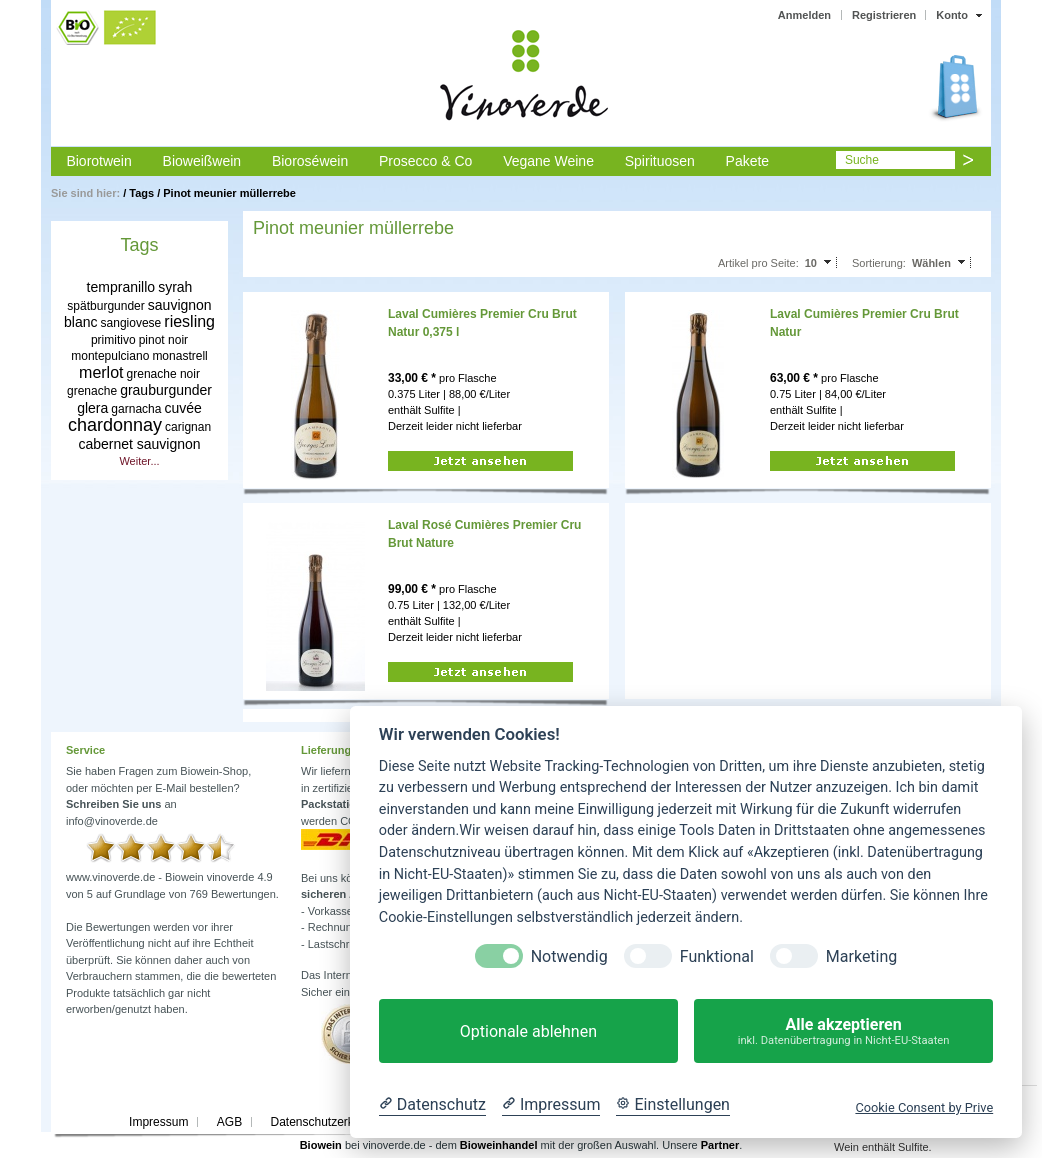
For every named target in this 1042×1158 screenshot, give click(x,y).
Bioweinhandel (499, 1145)
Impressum (158, 1122)
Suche (862, 160)
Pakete (748, 161)
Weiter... (139, 461)
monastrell (179, 356)
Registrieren (884, 15)
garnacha (136, 409)
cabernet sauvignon (139, 444)
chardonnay (115, 425)
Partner (720, 1145)
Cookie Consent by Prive (924, 1107)
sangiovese (131, 323)
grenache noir (163, 374)
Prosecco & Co (425, 161)
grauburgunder (166, 390)
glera (92, 408)
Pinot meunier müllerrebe (229, 193)
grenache (92, 391)
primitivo (113, 340)
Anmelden (804, 15)
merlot (101, 372)
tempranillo (121, 287)
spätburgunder (105, 306)
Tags (141, 193)
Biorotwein (98, 161)
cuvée (182, 408)
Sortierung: (879, 263)
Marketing (861, 956)
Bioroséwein (310, 161)
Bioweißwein (202, 161)
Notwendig (569, 956)
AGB (229, 1122)
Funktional (717, 956)
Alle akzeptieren (843, 1031)
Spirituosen (660, 161)
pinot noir (163, 340)
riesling (189, 321)
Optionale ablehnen (528, 1031)
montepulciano (110, 356)
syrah (175, 287)
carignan (188, 427)
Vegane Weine (548, 161)
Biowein (321, 1145)
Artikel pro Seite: (758, 263)
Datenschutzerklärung (328, 1122)
